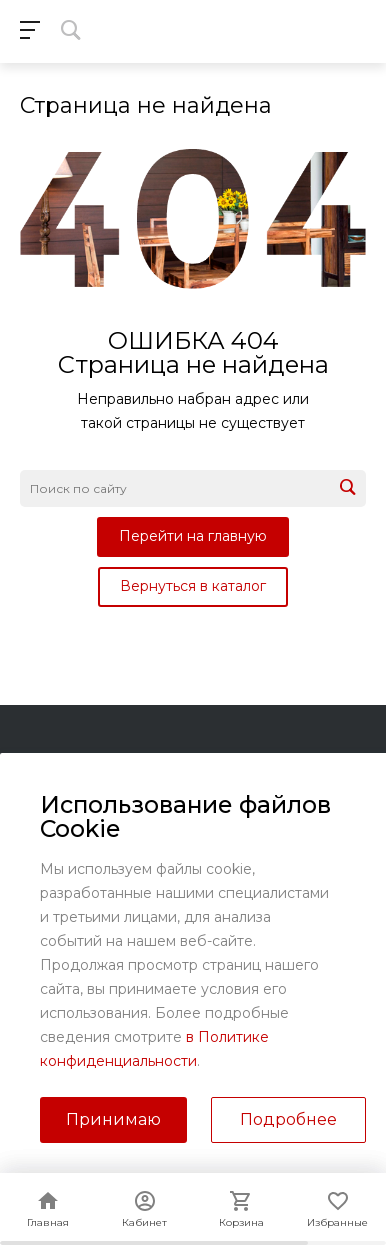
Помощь (52, 820)
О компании (67, 763)
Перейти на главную (193, 536)
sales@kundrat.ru (210, 1067)
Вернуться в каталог (193, 586)
